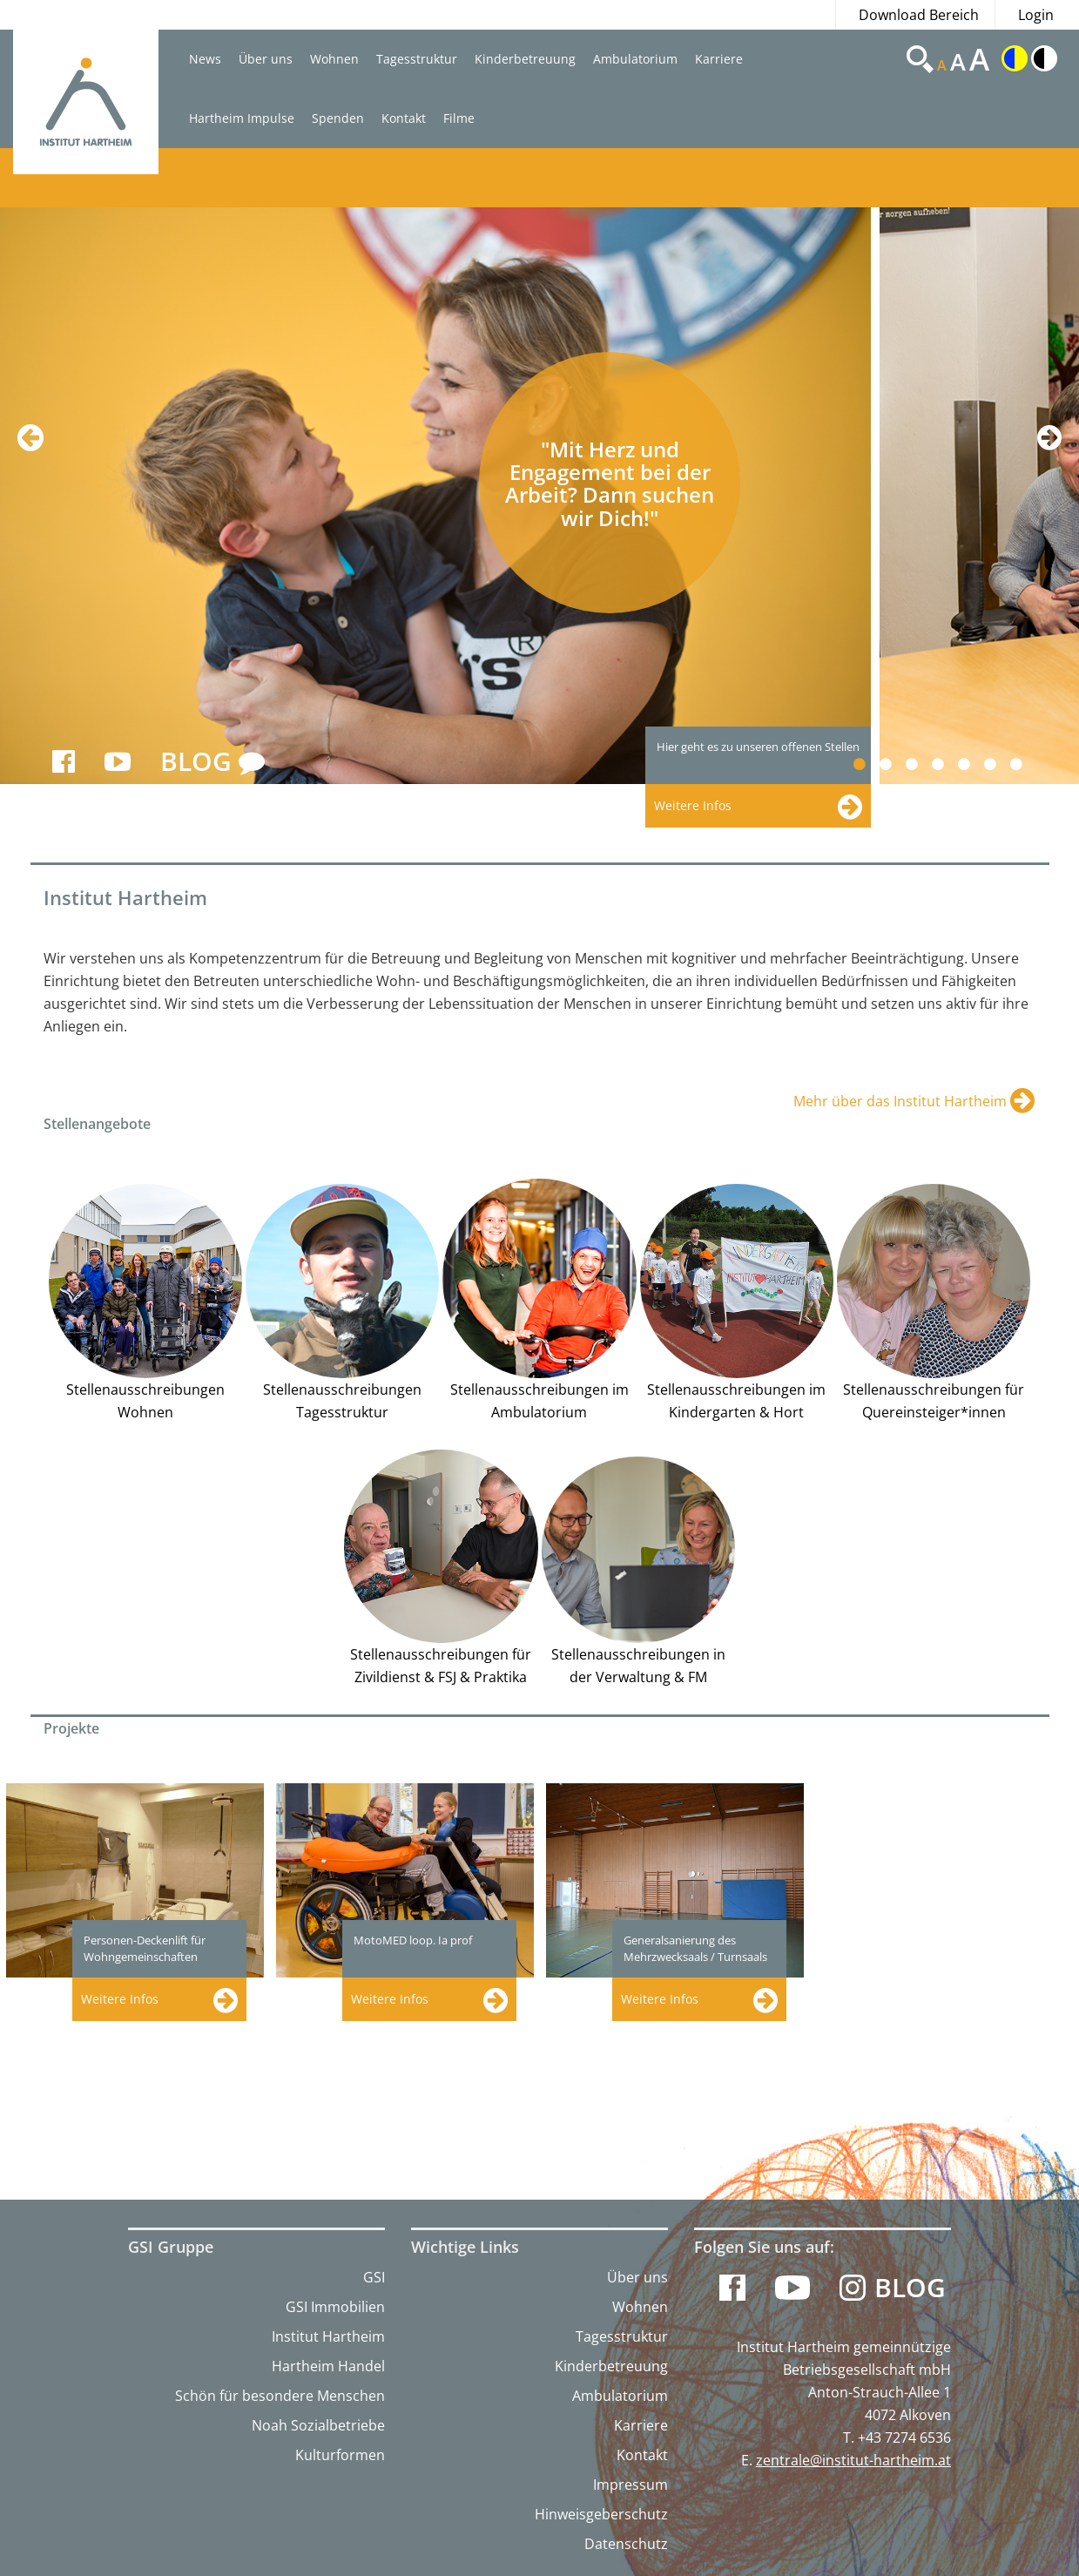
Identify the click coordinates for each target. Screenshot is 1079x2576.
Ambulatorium (635, 59)
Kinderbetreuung (525, 59)
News (205, 59)
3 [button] (922, 764)
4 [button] (948, 764)
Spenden (338, 118)
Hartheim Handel (328, 2366)
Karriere (719, 59)
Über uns (266, 59)
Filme (459, 118)
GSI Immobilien (335, 2306)
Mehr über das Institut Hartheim (901, 1101)
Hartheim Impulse (241, 118)
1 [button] (869, 764)
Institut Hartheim (328, 2336)
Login (1036, 14)
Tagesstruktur (416, 59)
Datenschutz (626, 2543)
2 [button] (896, 764)
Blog (910, 2287)
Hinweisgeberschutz (601, 2514)
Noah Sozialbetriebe (318, 2425)
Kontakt (403, 118)
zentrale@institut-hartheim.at (853, 2460)
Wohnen (334, 59)
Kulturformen (340, 2454)
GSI (374, 2277)
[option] (440, 495)
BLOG (212, 762)
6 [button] (1000, 764)
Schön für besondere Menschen (280, 2395)
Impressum (630, 2484)
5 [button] (974, 764)
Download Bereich (919, 14)
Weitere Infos (119, 1999)
